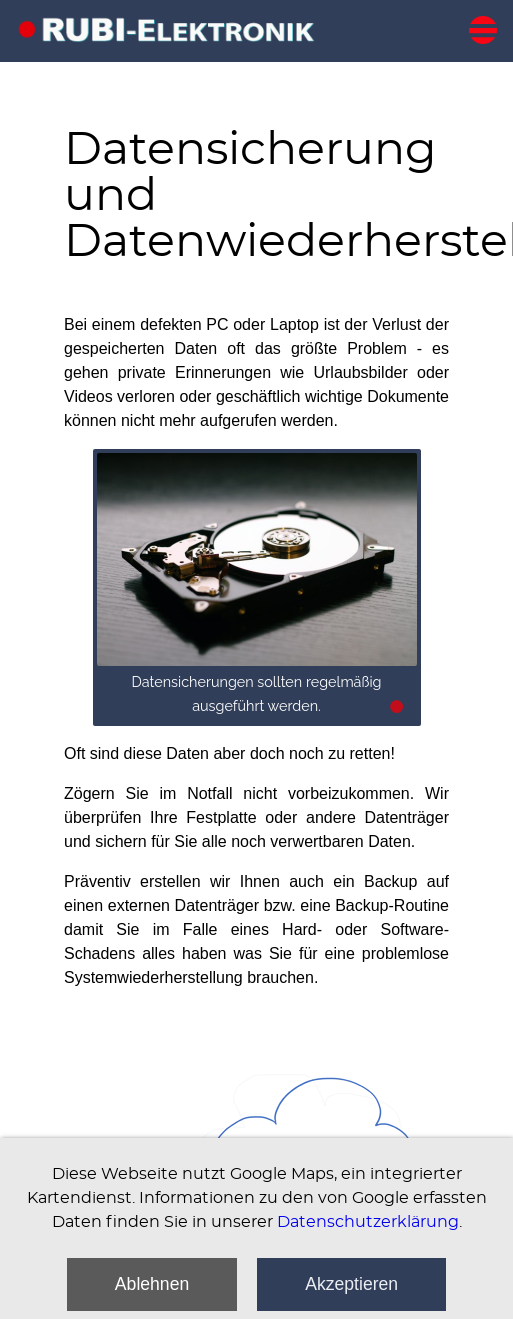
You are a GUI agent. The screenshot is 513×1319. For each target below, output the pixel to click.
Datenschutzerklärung (368, 1222)
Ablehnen (152, 1284)
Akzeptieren (351, 1284)
